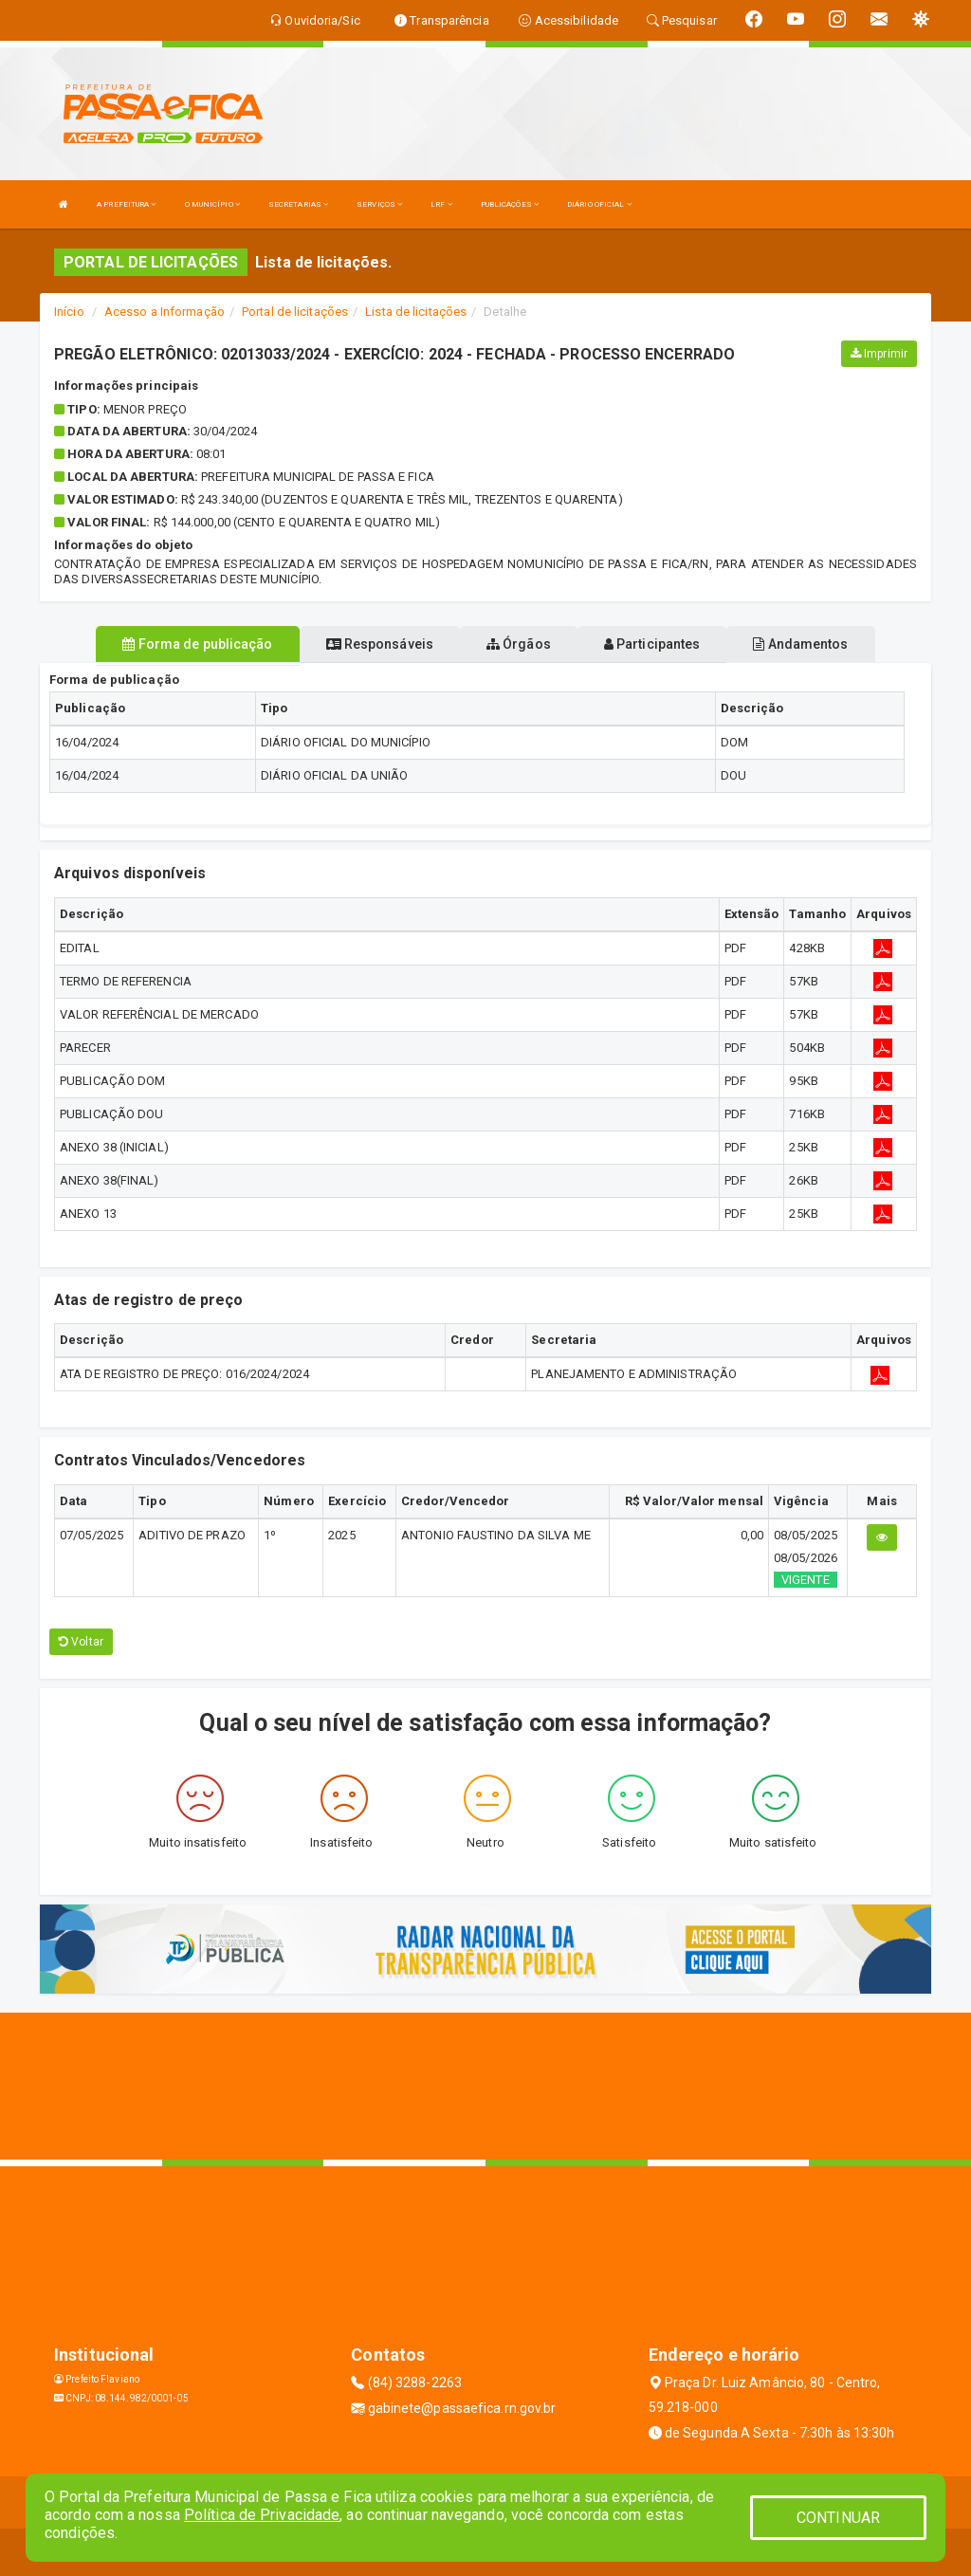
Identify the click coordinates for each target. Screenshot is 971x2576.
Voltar (81, 1641)
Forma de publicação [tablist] (197, 644)
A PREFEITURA (126, 204)
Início (69, 311)
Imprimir (879, 353)
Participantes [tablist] (652, 644)
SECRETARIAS (298, 204)
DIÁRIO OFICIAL (599, 204)
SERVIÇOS (379, 204)
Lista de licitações (416, 311)
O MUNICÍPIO (212, 204)
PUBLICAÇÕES (510, 204)
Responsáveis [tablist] (379, 644)
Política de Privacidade (261, 2515)
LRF (441, 204)
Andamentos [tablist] (800, 644)
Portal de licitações (295, 311)
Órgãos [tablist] (518, 644)
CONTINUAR (838, 2518)
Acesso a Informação (164, 311)
